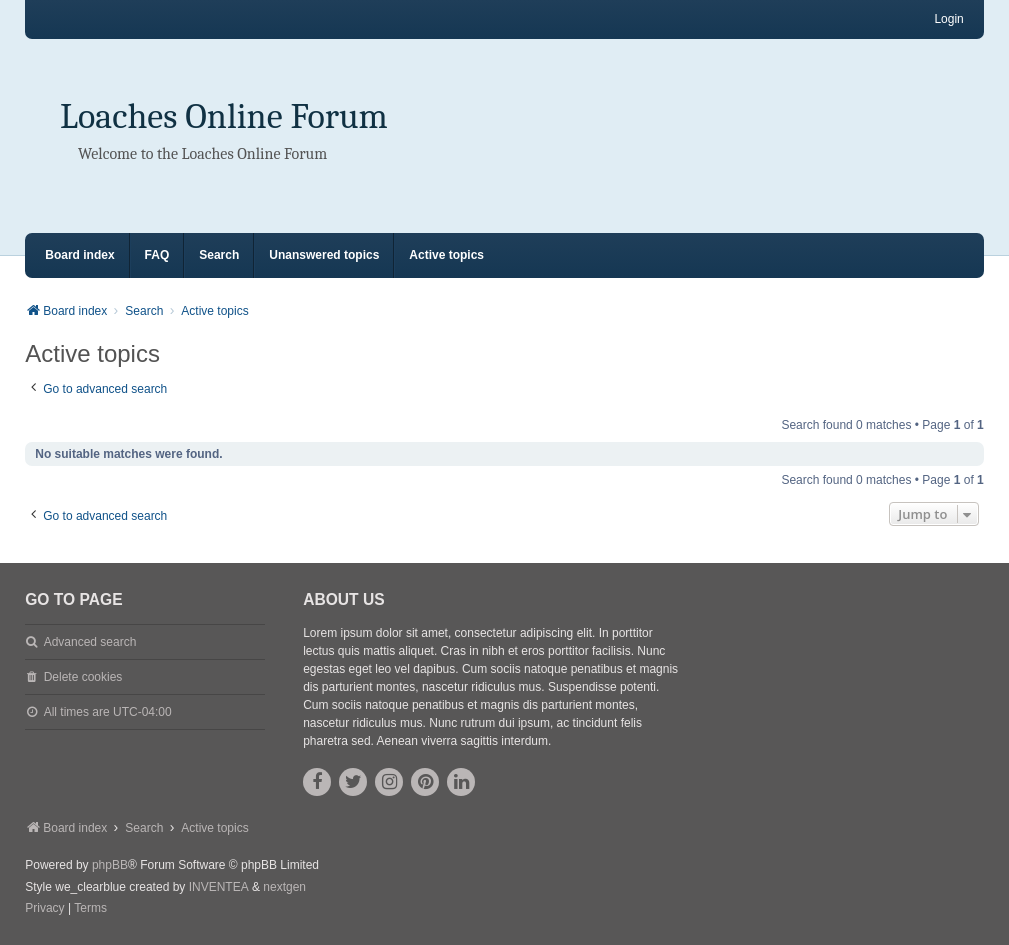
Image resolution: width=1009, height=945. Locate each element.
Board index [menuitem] (79, 255)
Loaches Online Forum (224, 116)
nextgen (284, 887)
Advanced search (90, 642)
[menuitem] (44, 909)
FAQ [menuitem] (157, 255)
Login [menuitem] (948, 19)
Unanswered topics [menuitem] (324, 255)
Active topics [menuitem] (446, 255)
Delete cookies (83, 677)
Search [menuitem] (219, 255)
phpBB (110, 865)
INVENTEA (219, 887)
